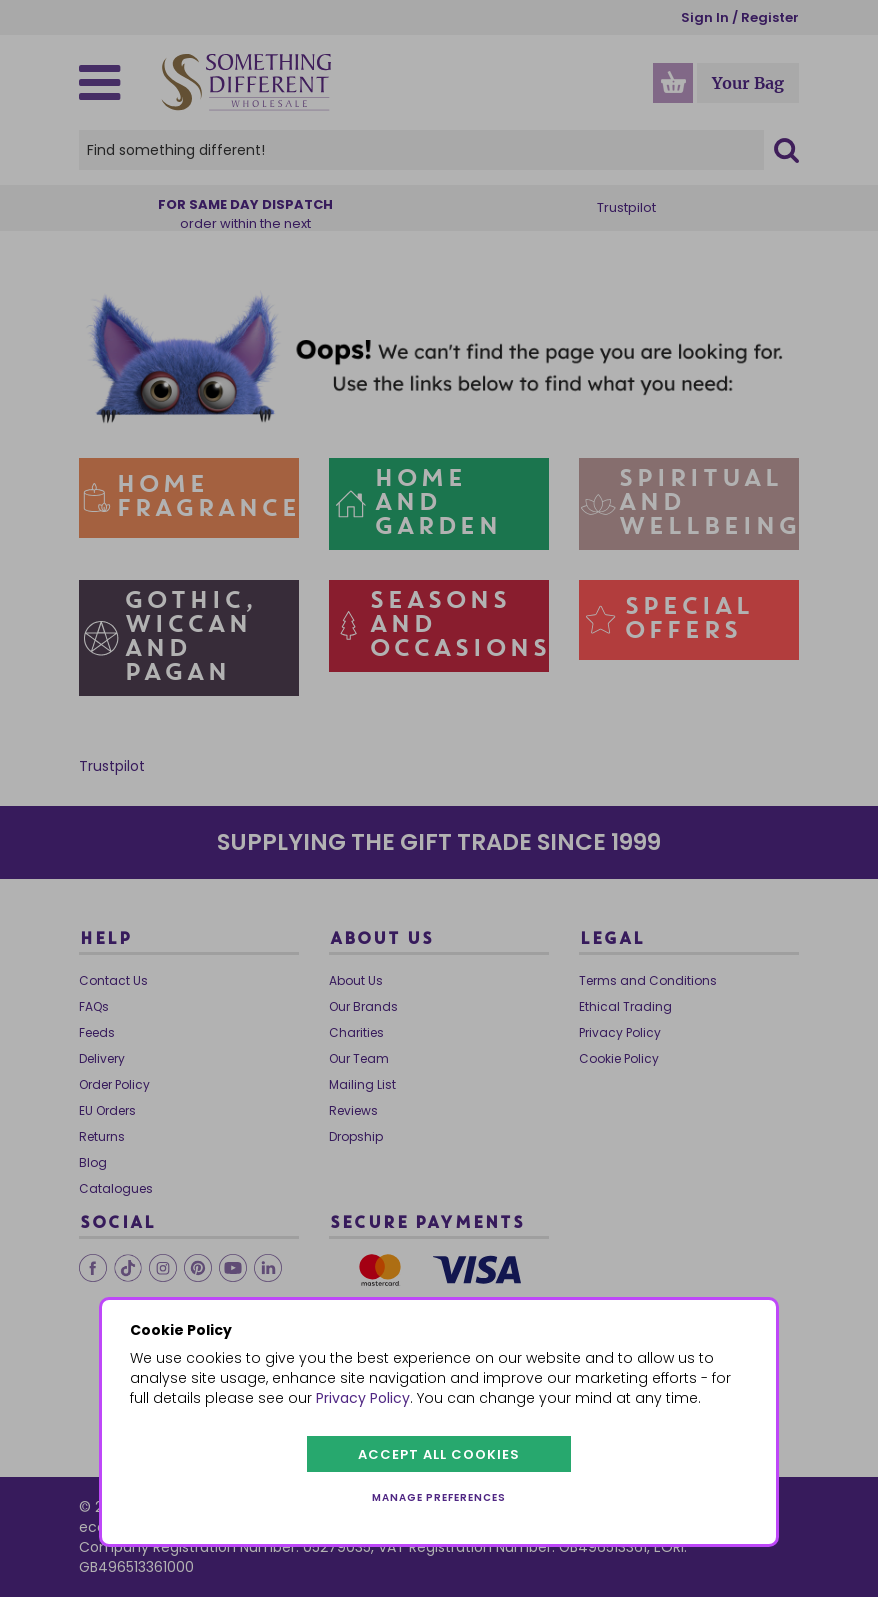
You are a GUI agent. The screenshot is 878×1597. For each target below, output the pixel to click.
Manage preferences (439, 1497)
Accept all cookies (439, 1454)
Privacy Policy (363, 1398)
